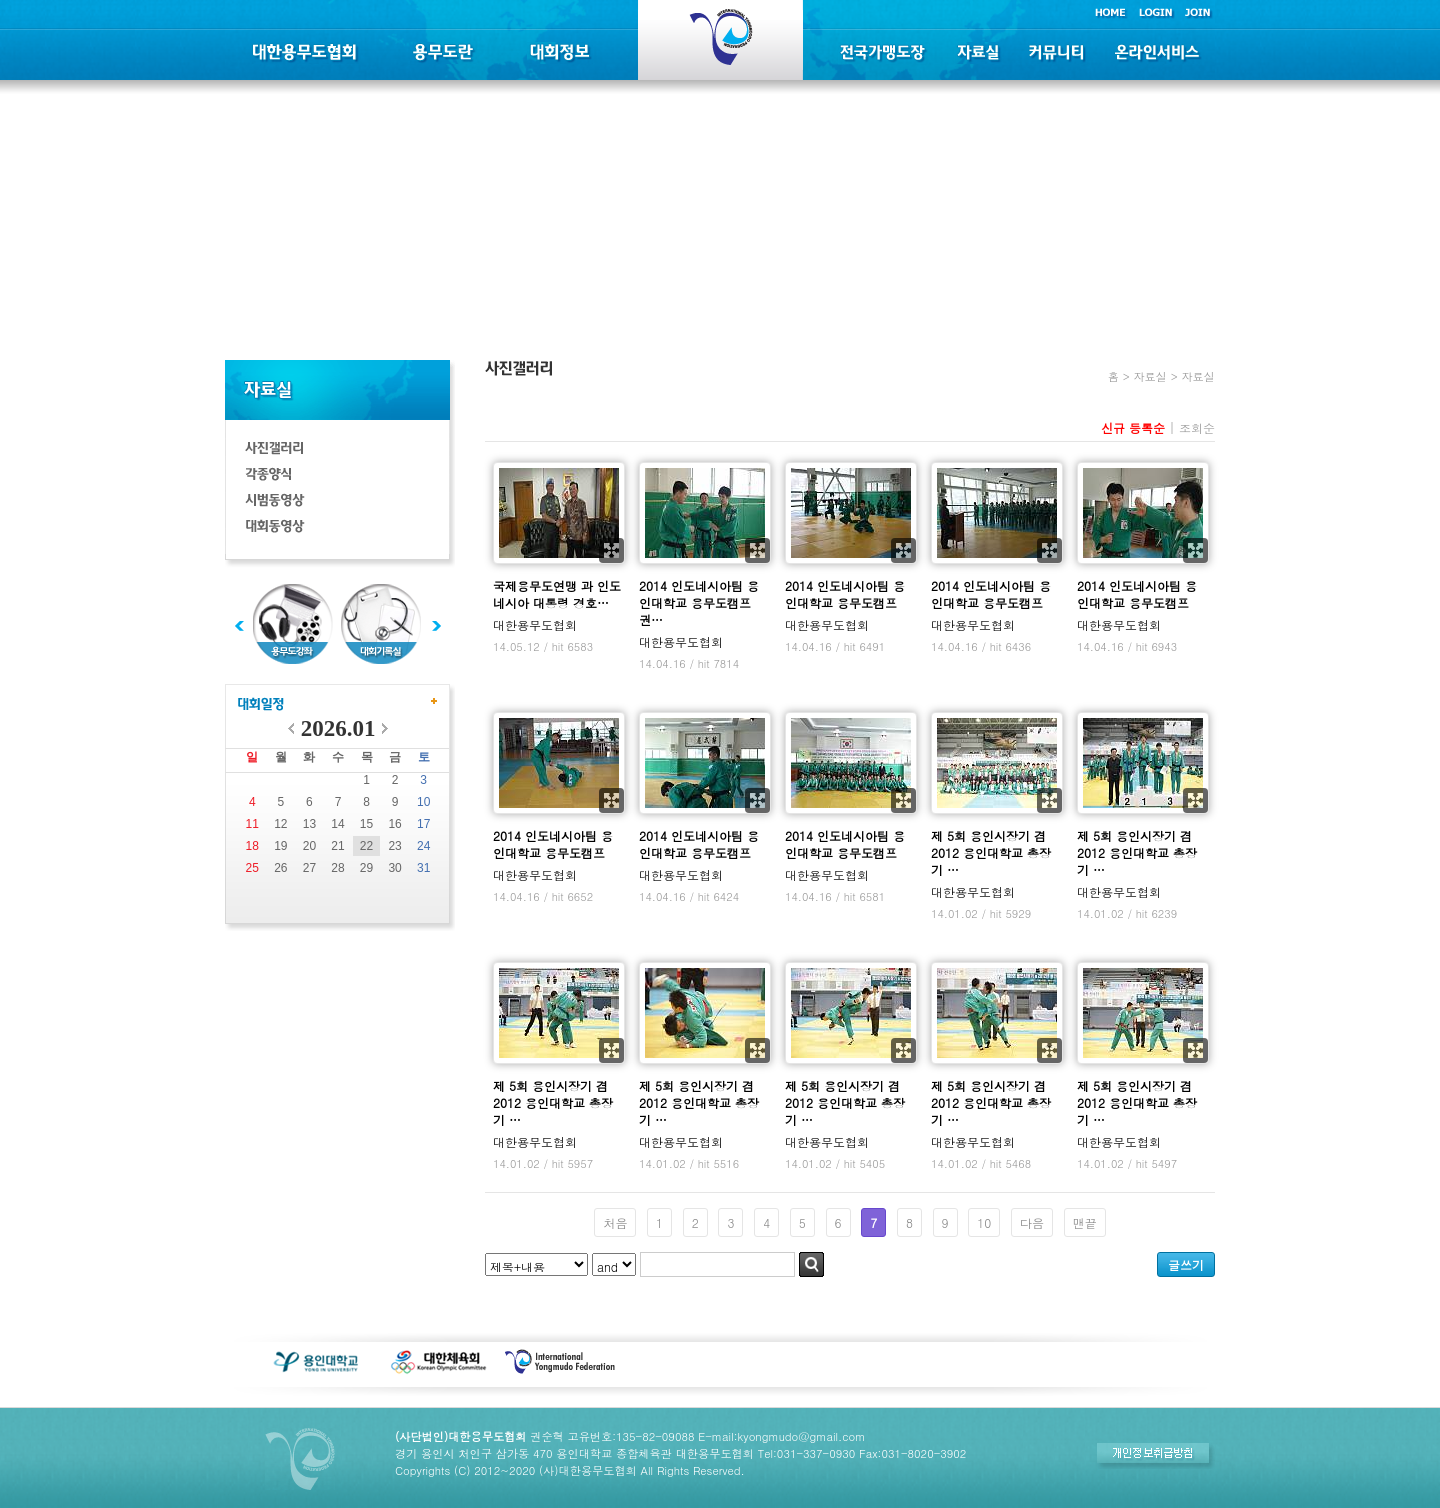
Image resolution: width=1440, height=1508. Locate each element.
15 (366, 824)
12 (280, 824)
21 (337, 846)
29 (366, 868)
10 (423, 802)
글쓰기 (1186, 1264)
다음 (1032, 1222)
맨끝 (1085, 1222)
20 (309, 846)
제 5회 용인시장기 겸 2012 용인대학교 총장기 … (991, 852)
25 (252, 868)
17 (423, 824)
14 (337, 824)
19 (280, 846)
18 (252, 846)
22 (366, 846)
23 (394, 846)
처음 (615, 1222)
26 (280, 868)
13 (309, 824)
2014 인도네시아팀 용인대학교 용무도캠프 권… (699, 602)
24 (423, 846)
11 (252, 824)
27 (309, 868)
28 (337, 868)
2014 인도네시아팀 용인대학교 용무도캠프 (845, 594)
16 (394, 824)
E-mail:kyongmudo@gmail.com (781, 1436)
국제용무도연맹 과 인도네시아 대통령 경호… (557, 594)
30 (394, 868)
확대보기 (611, 550)
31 (423, 868)
